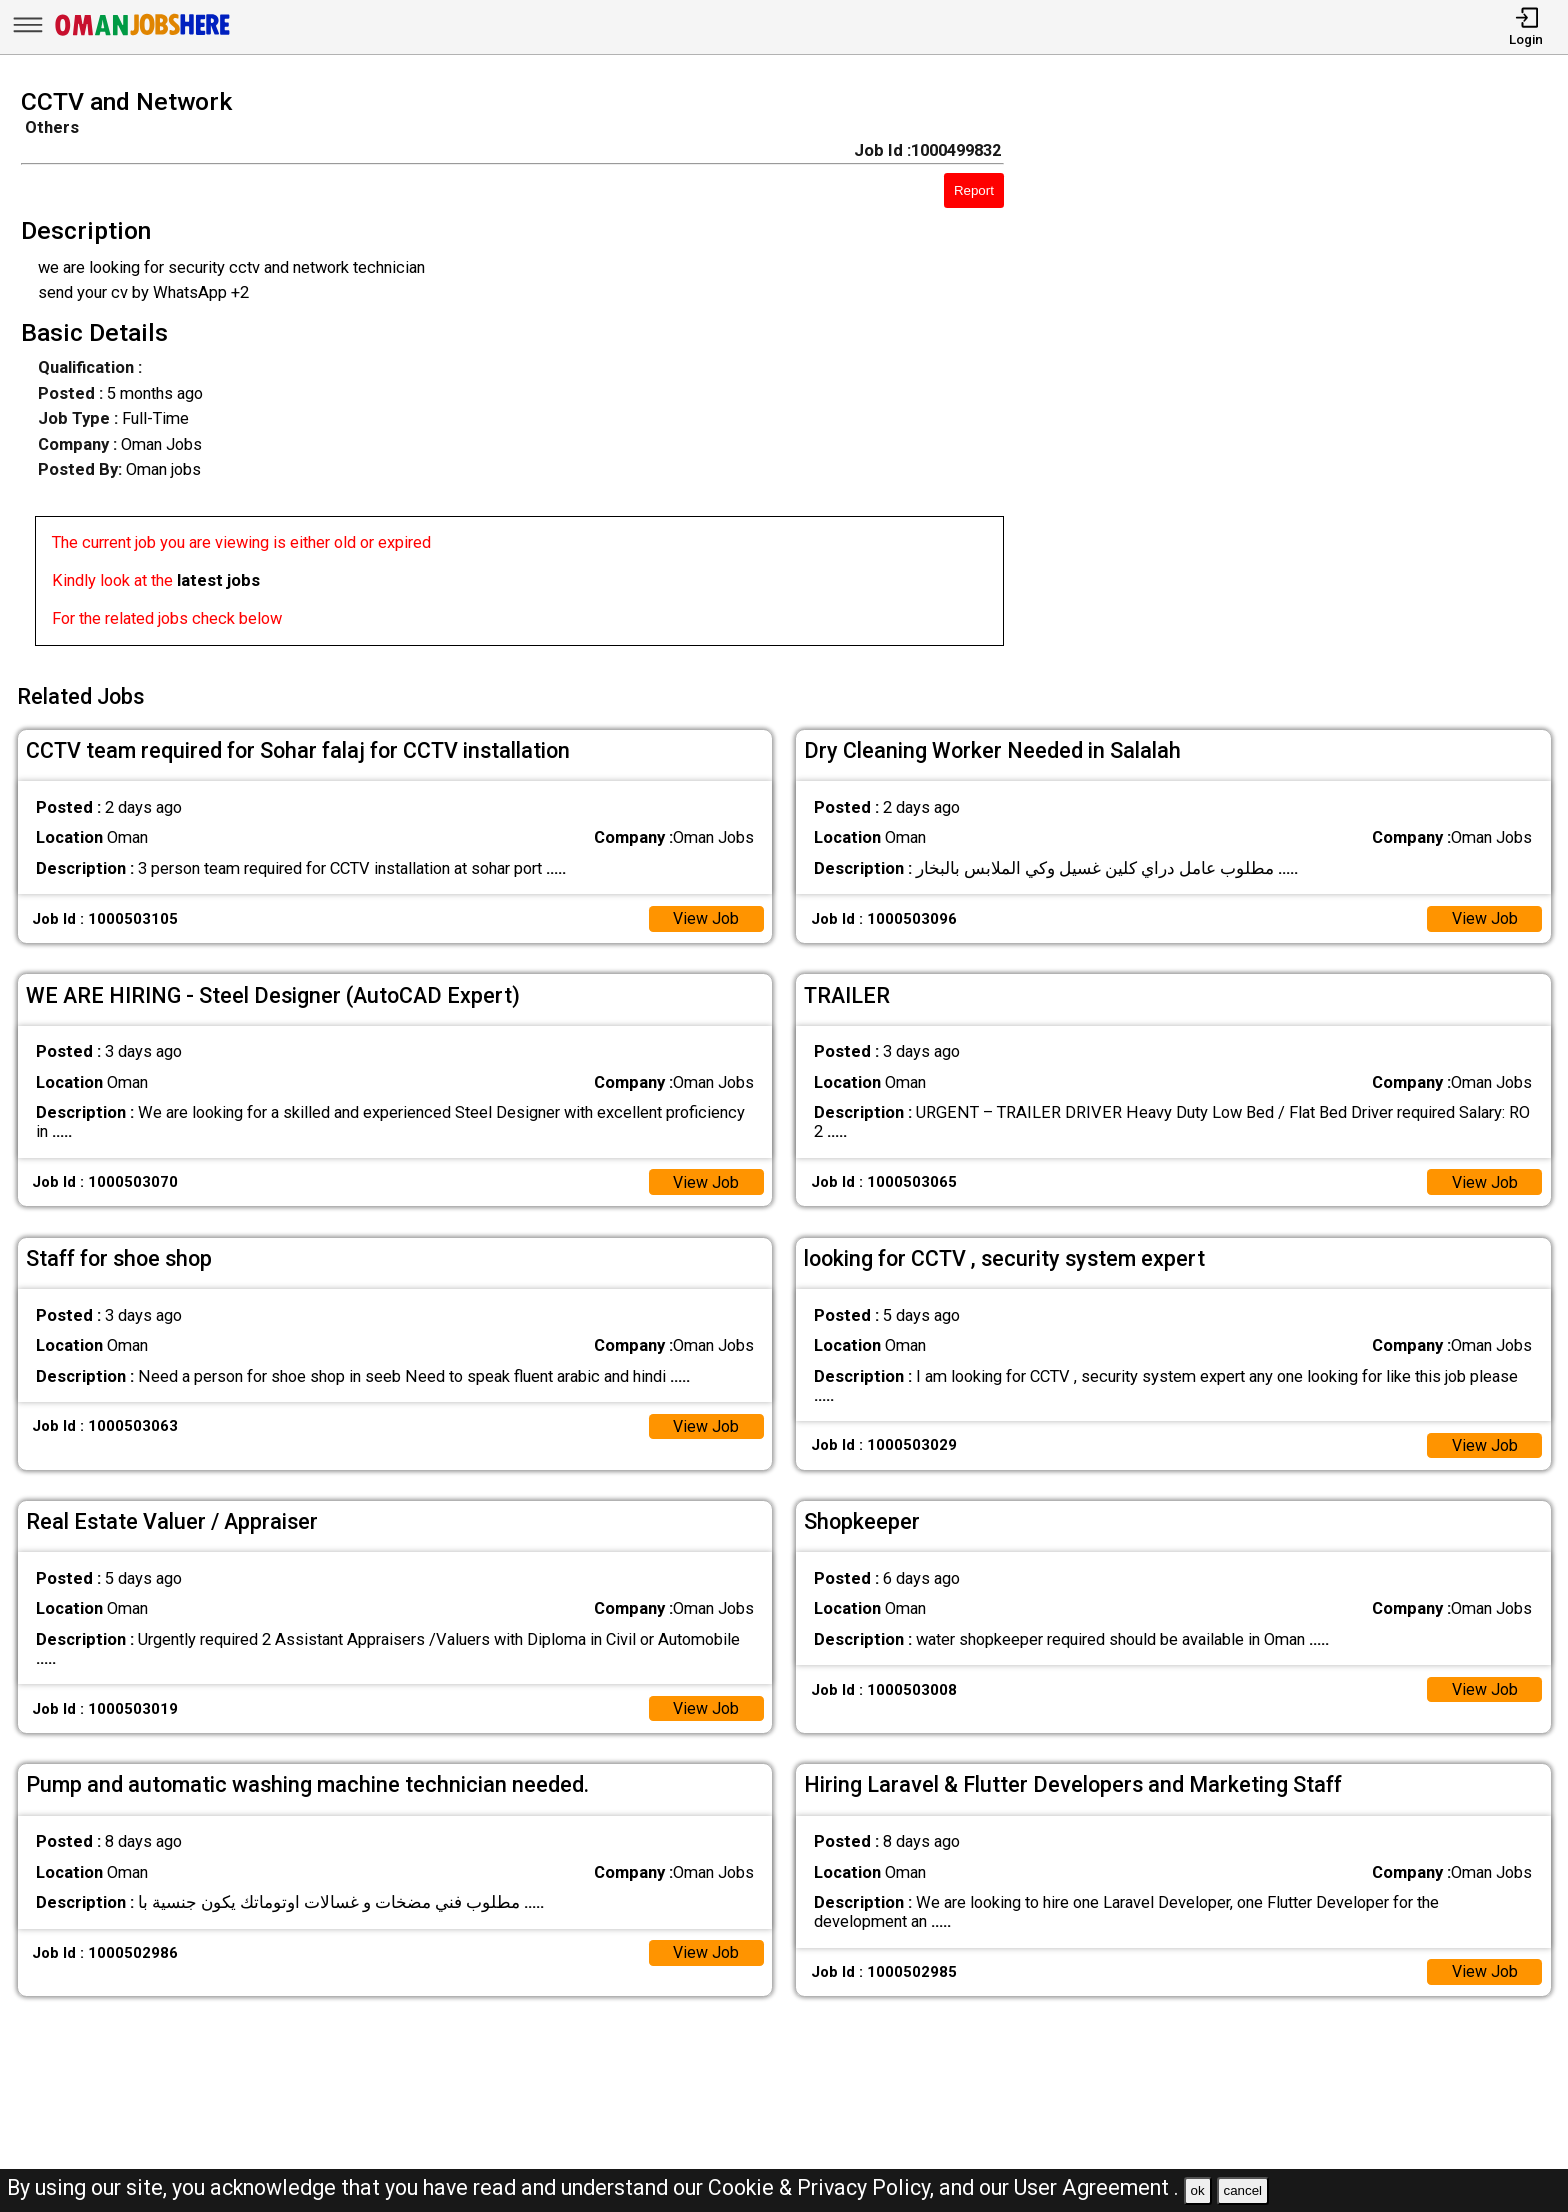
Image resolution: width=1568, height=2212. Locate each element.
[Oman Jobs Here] (143, 34)
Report (974, 190)
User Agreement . (1096, 2187)
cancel (1242, 2190)
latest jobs (218, 580)
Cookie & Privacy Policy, (823, 2187)
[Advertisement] (1306, 373)
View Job (705, 914)
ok (1198, 2190)
